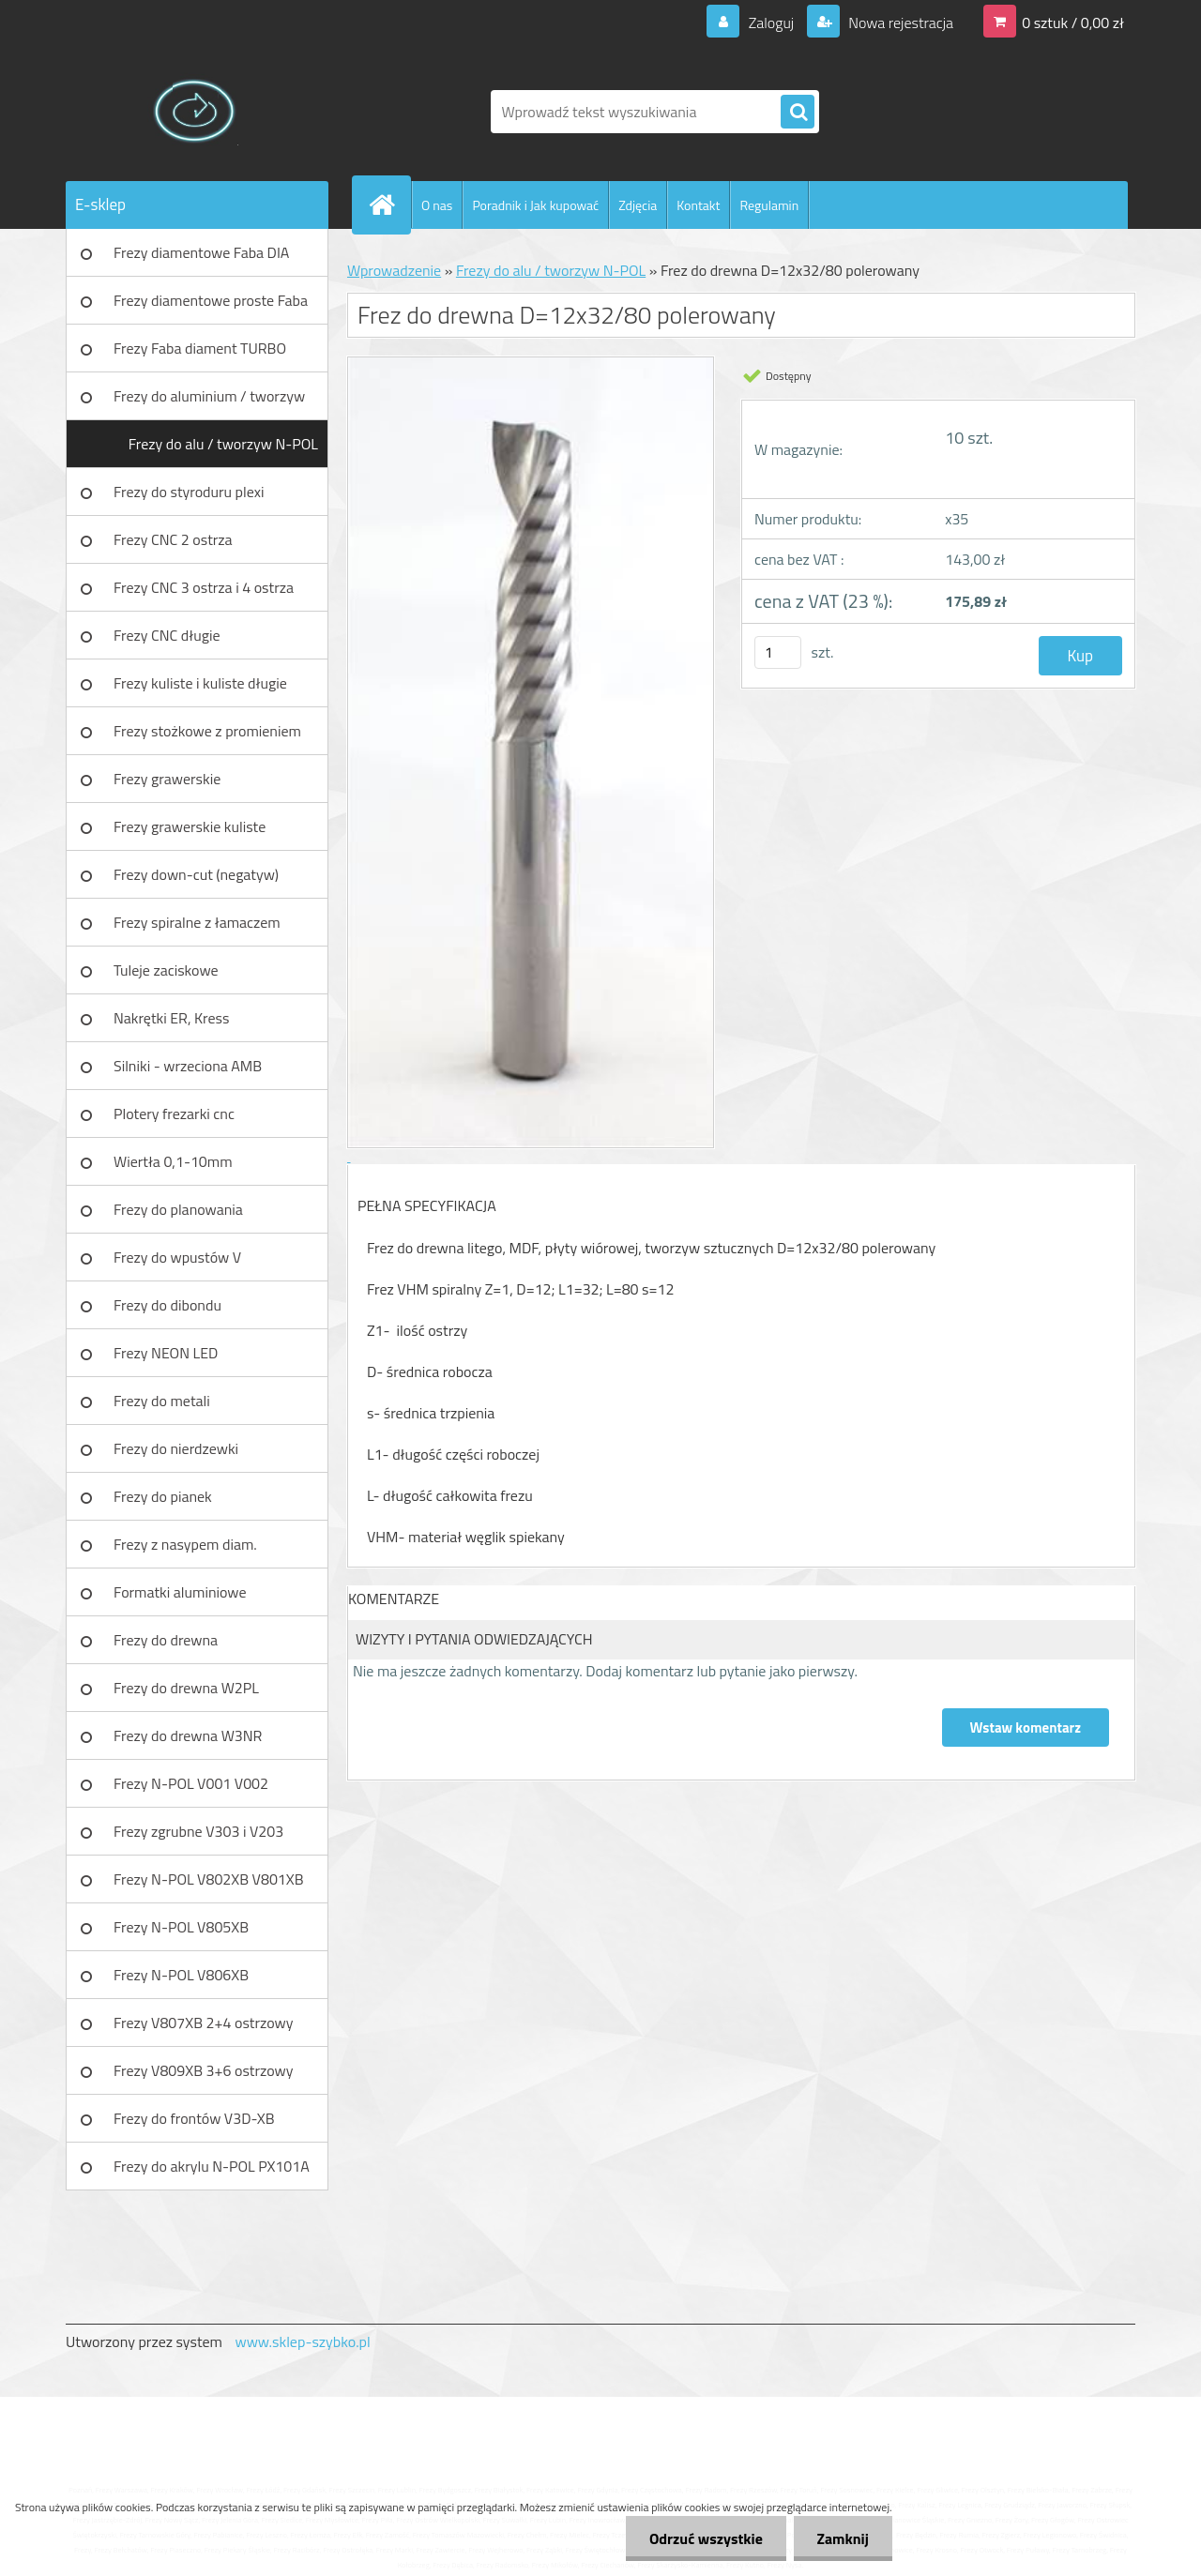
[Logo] (195, 112)
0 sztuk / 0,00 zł (1073, 22)
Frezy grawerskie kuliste (190, 826)
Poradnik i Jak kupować (535, 205)
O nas (436, 205)
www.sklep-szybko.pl (302, 2341)
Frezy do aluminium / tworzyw (209, 396)
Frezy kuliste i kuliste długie (200, 683)
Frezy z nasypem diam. (185, 1544)
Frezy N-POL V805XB (181, 1927)
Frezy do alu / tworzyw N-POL (223, 443)
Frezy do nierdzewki (176, 1448)
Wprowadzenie (394, 270)
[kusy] (777, 652)
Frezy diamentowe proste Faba (211, 300)
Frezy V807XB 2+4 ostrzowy (204, 2022)
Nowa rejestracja (899, 22)
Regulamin (768, 205)
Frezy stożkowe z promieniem (207, 731)
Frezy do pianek (163, 1496)
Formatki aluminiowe (180, 1592)
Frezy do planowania (178, 1209)
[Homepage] (389, 204)
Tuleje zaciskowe (166, 970)
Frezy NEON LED (166, 1352)
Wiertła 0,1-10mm (173, 1161)
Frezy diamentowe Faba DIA (201, 252)
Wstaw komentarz (1025, 1727)
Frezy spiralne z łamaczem (197, 922)
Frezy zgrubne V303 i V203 (198, 1831)
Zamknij (842, 2538)
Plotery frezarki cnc (174, 1113)
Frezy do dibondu (167, 1305)
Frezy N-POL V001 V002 (191, 1783)
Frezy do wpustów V (177, 1257)
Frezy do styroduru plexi (189, 491)
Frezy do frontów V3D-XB (194, 2118)
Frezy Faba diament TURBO (200, 348)
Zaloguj (771, 22)
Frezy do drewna (166, 1640)
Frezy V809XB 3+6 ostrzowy (204, 2070)
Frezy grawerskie (167, 778)
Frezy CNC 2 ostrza (173, 539)
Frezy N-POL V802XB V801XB (209, 1879)
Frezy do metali (162, 1400)
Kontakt (698, 205)
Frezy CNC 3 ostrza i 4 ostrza (204, 587)
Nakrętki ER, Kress (171, 1018)
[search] (797, 112)
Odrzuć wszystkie (705, 2538)
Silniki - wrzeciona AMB (188, 1065)
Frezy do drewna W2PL (186, 1687)
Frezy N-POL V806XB (181, 1974)
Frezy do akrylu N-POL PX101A (212, 2166)
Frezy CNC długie (167, 635)
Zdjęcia (637, 205)
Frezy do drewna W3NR (188, 1735)
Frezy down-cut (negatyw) (196, 874)
